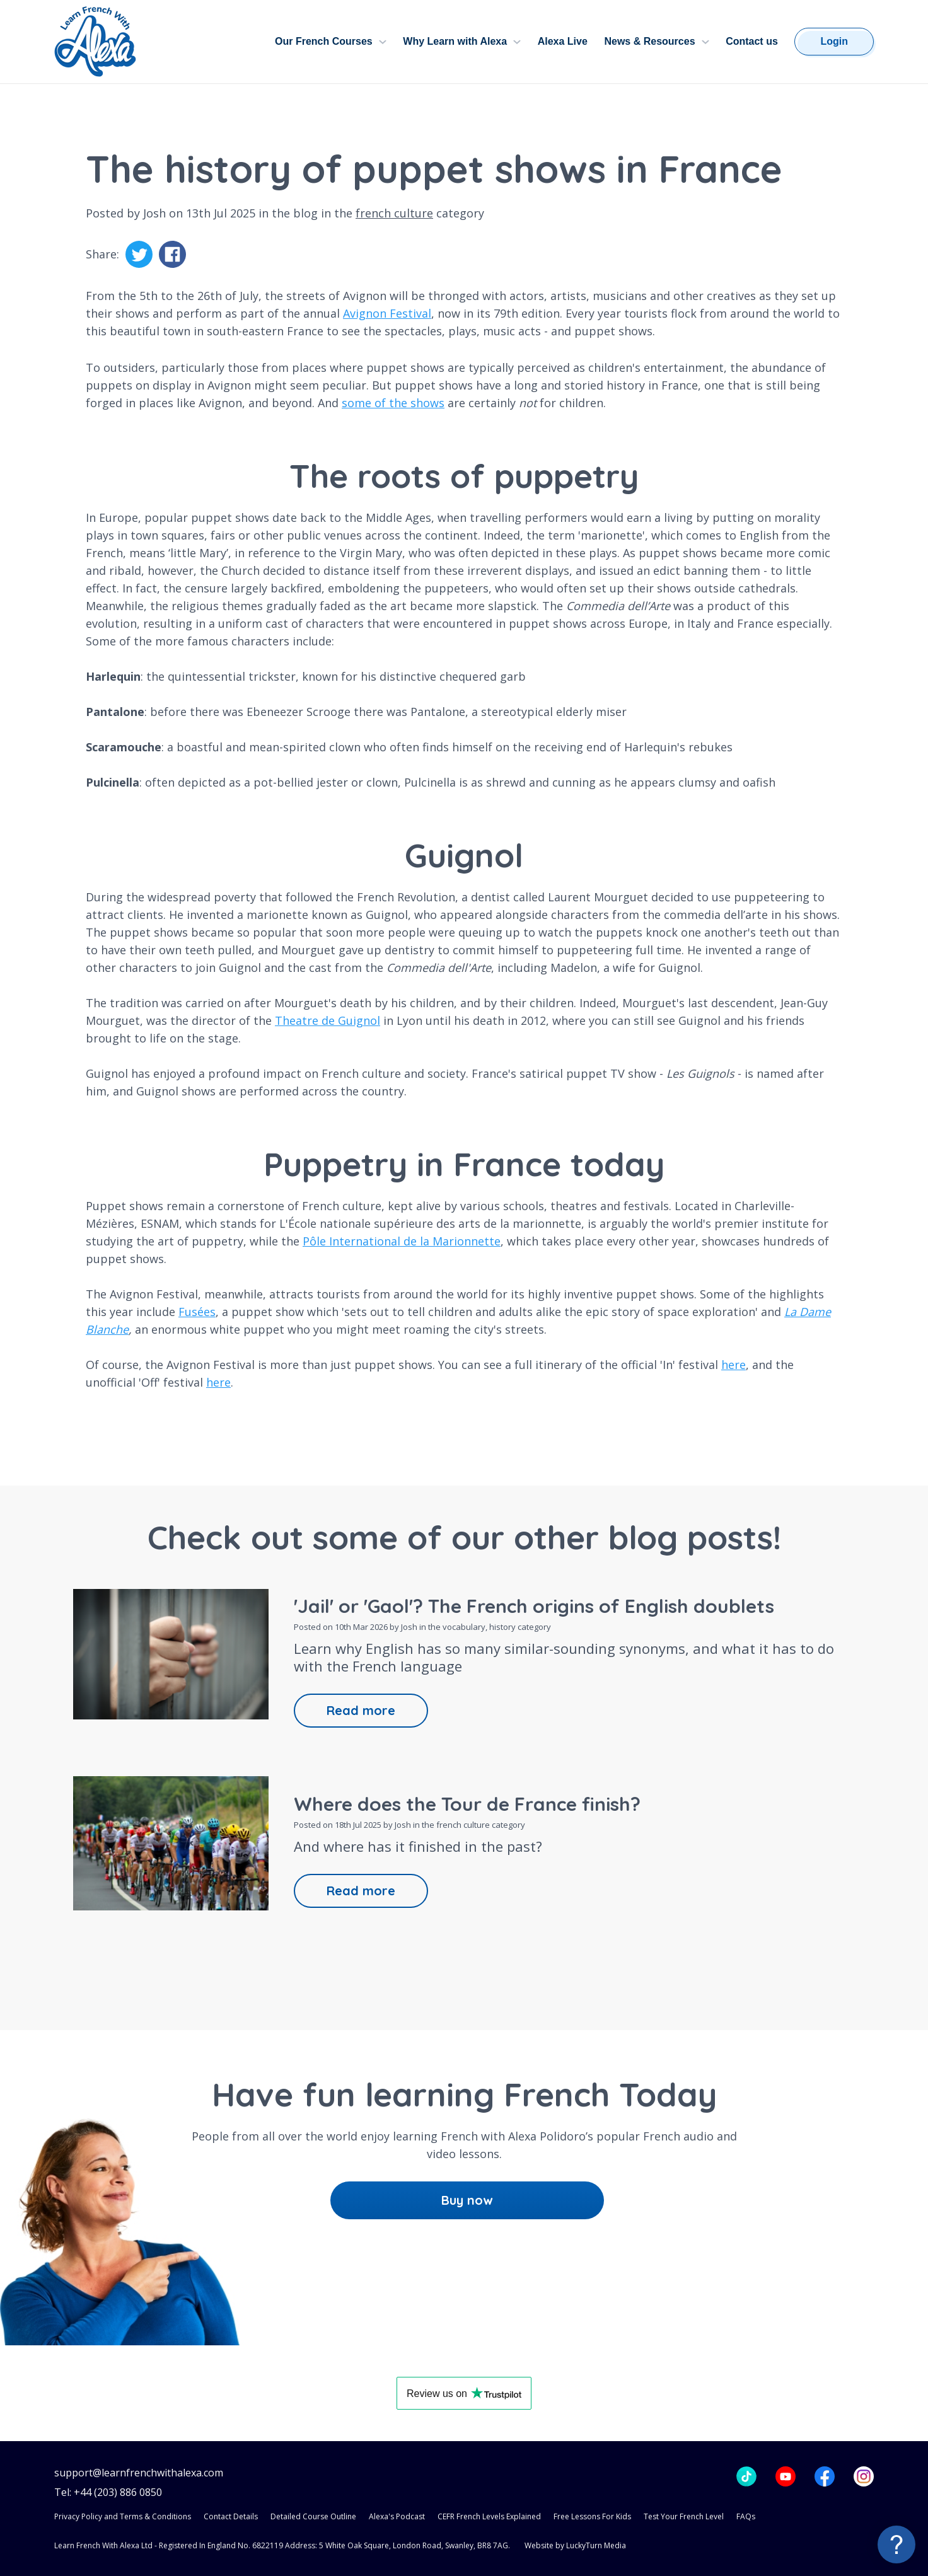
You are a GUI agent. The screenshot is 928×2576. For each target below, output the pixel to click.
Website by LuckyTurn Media (575, 2545)
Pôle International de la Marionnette (402, 1241)
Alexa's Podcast (397, 2516)
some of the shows (393, 402)
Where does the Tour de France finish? (467, 1804)
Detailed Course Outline (313, 2516)
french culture (394, 213)
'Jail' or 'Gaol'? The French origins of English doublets (534, 1606)
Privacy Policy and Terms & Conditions (122, 2516)
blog (305, 213)
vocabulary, (466, 1626)
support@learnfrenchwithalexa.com (138, 2473)
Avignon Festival (387, 313)
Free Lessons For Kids (592, 2516)
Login (834, 41)
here (733, 1364)
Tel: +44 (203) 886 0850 (108, 2492)
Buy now (466, 2200)
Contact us (752, 41)
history (502, 1626)
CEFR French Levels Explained (489, 2516)
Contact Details (231, 2516)
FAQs (745, 2516)
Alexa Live (563, 41)
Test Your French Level (684, 2516)
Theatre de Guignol (327, 1020)
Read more (361, 1710)
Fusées (197, 1311)
